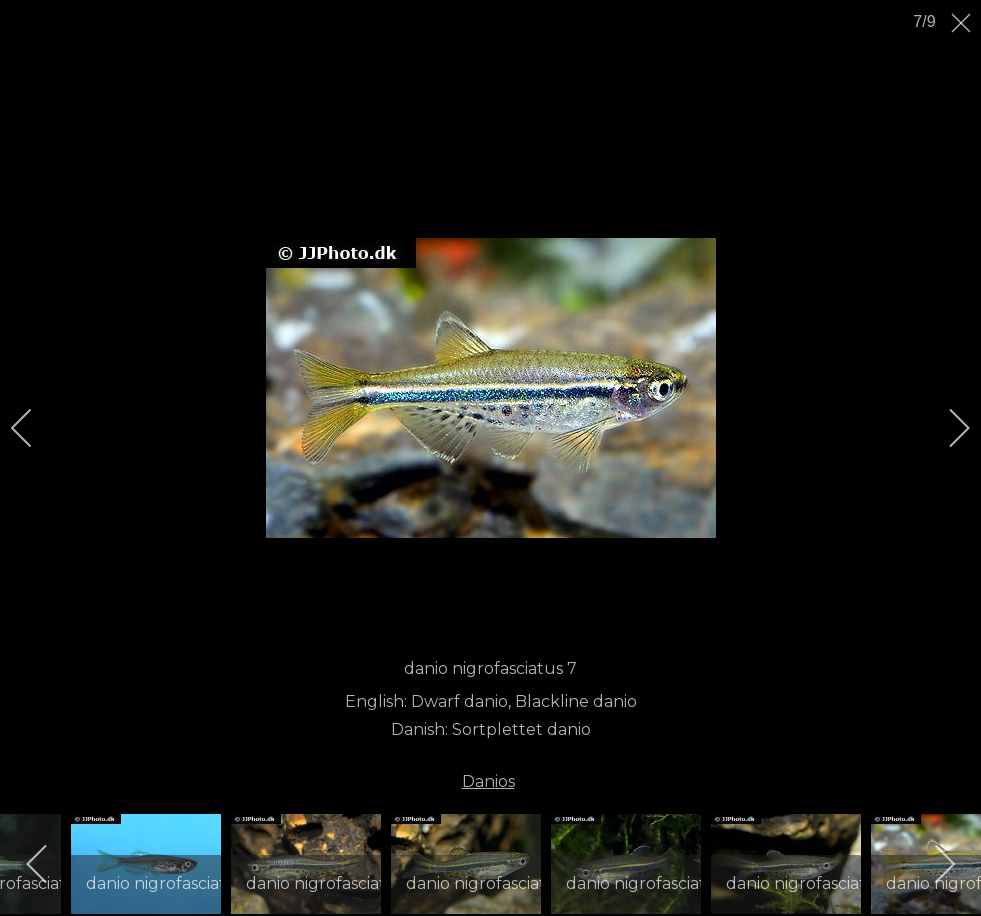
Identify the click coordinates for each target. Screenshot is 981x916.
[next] (946, 428)
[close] (963, 23)
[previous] (35, 428)
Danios (488, 781)
